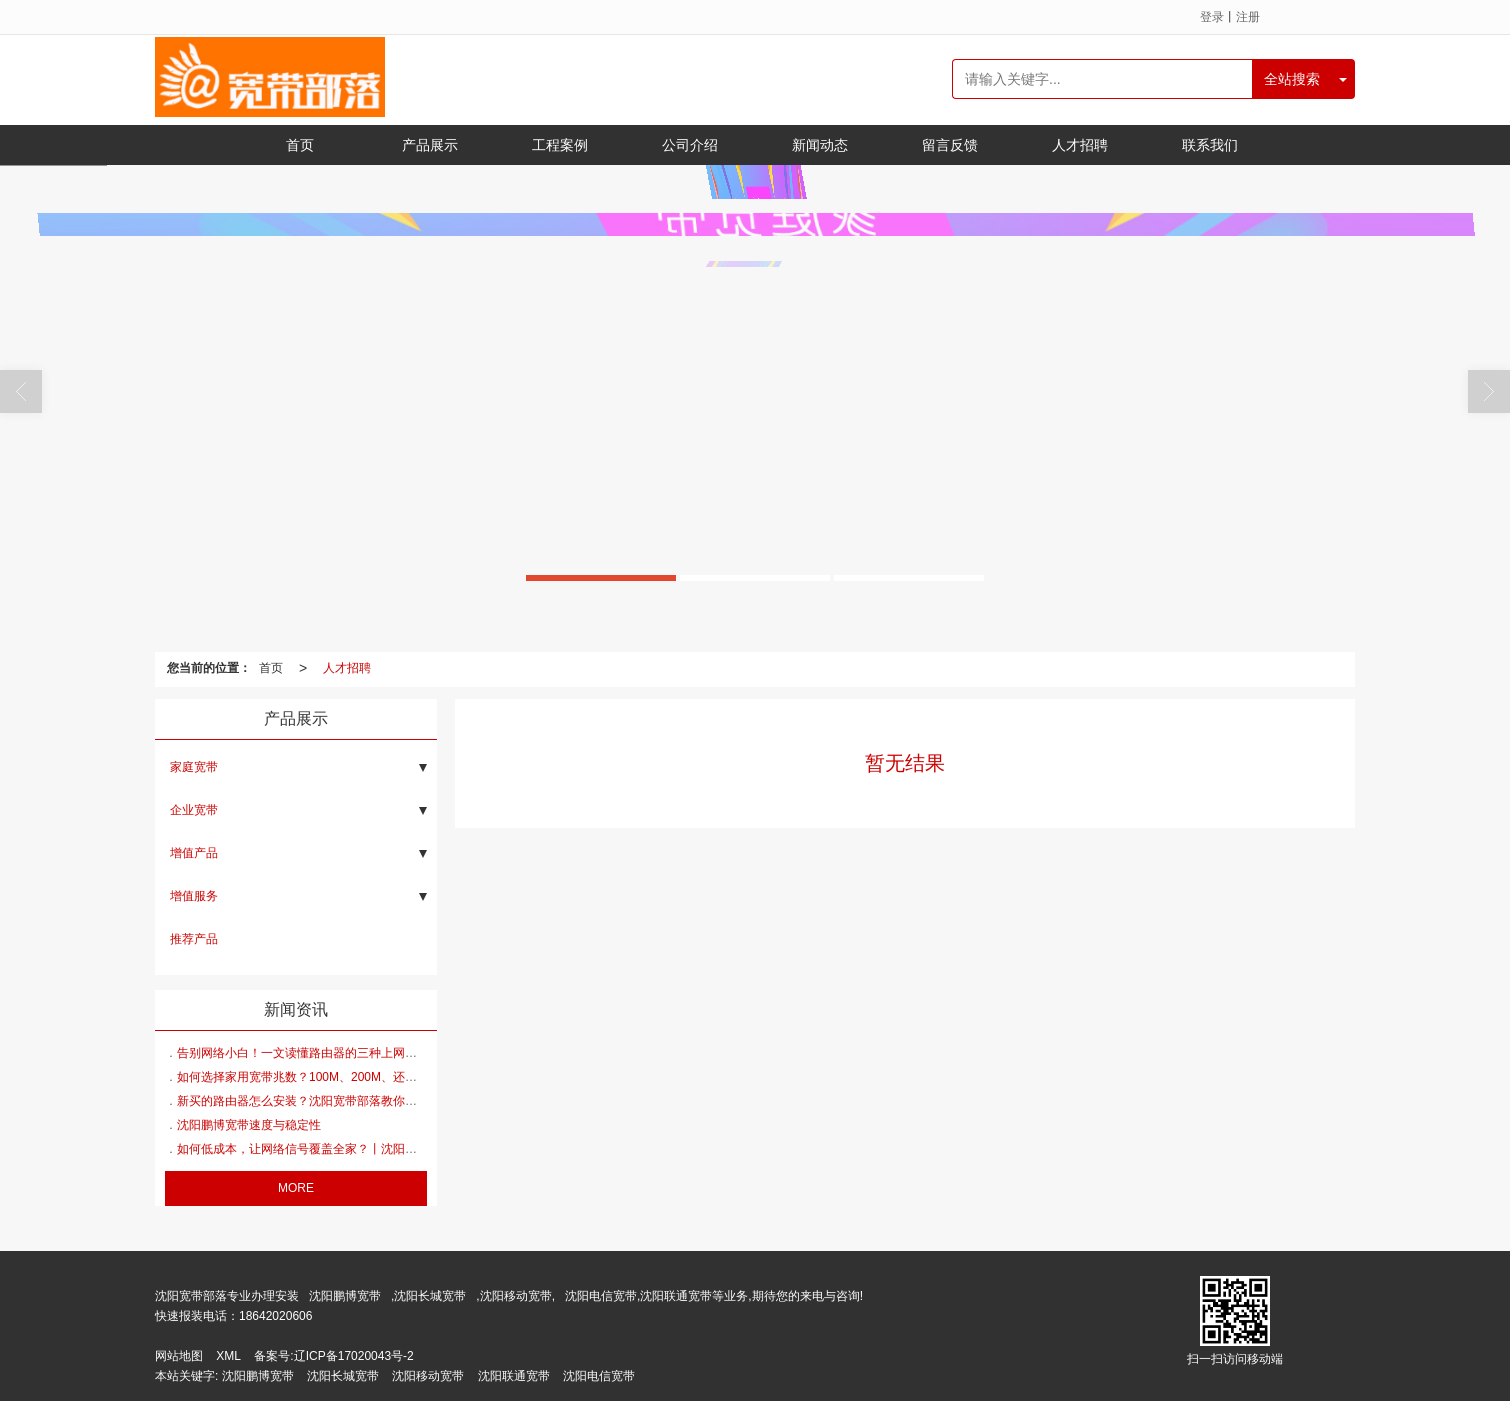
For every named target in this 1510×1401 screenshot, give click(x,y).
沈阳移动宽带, (517, 1296)
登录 (1212, 17)
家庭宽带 (194, 767)
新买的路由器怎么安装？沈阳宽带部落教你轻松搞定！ (321, 1101)
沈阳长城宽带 (430, 1296)
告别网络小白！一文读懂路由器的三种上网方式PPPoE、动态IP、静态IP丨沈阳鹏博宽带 (411, 1053)
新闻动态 (820, 145)
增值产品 (194, 853)
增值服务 (194, 896)
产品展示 (430, 145)
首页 (300, 145)
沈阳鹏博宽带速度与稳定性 (249, 1125)
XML (228, 1356)
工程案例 (560, 145)
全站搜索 (1292, 79)
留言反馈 (950, 145)
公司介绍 (690, 145)
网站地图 (179, 1356)
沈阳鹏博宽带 (345, 1296)
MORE (296, 1188)
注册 (1248, 17)
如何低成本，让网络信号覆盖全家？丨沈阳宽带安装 (315, 1149)
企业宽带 (194, 810)
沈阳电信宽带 (599, 1376)
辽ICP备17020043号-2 (354, 1356)
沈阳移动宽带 (428, 1376)
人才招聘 (1080, 145)
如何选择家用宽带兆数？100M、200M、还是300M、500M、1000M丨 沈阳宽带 (389, 1077)
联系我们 (1210, 145)
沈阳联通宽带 (514, 1376)
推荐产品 (194, 939)
